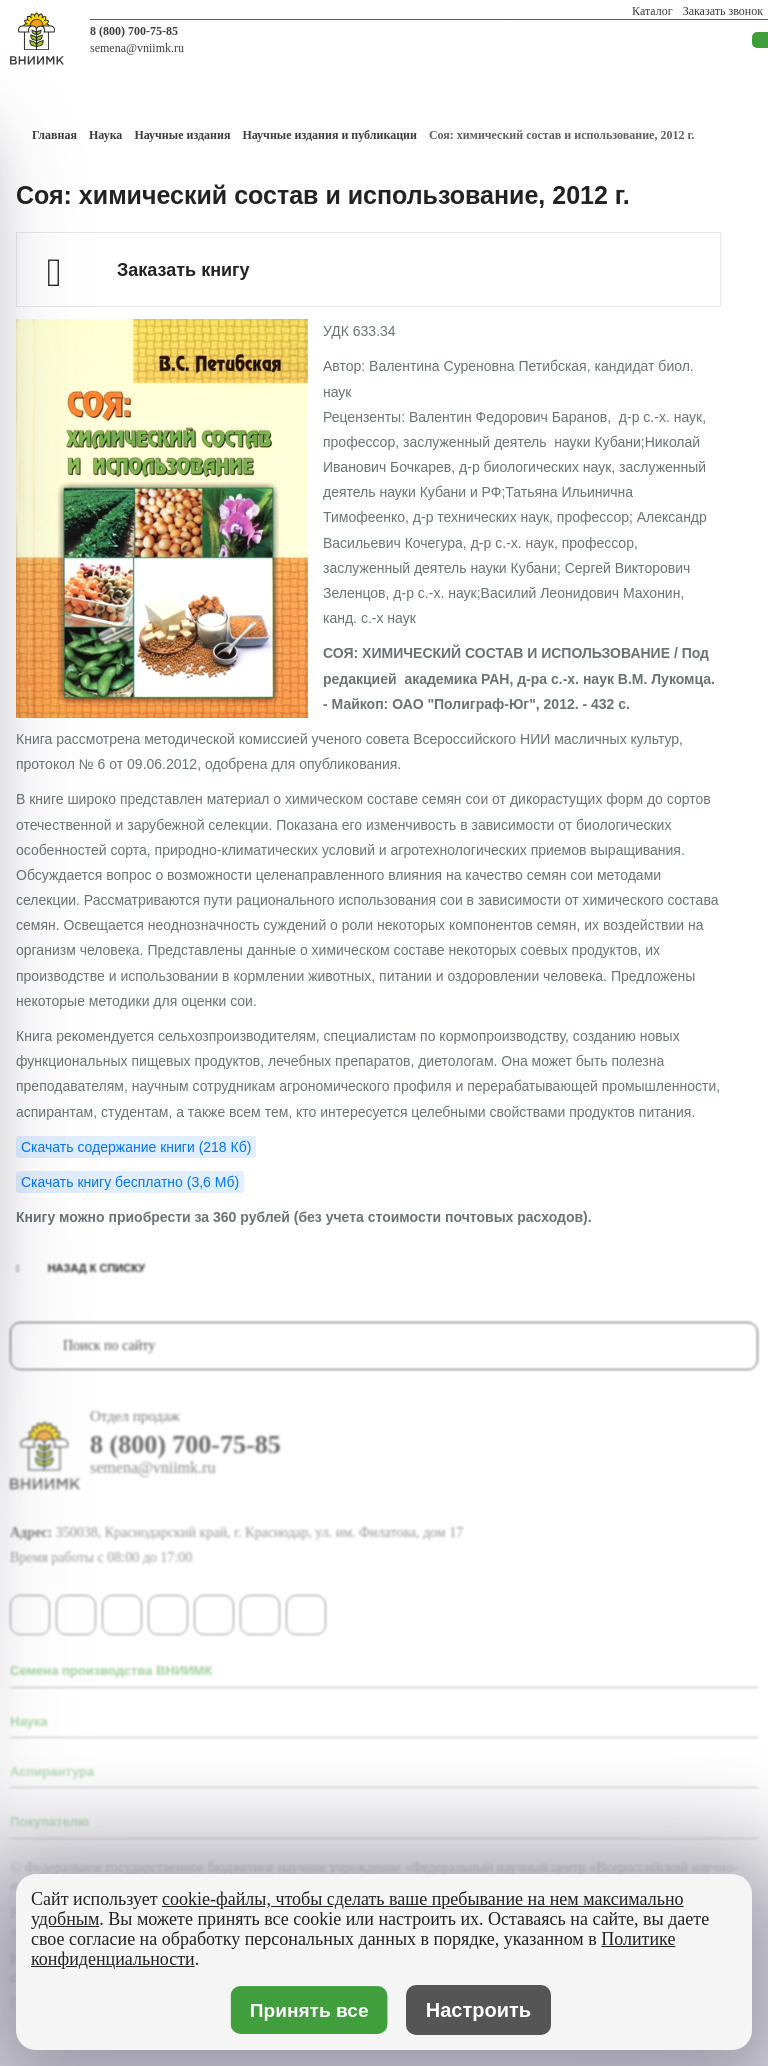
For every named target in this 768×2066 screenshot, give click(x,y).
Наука (105, 135)
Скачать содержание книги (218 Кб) (136, 1147)
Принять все (309, 2010)
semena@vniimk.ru (137, 48)
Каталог (652, 11)
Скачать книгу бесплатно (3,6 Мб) (130, 1182)
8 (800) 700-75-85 (134, 31)
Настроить (478, 2010)
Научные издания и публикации (329, 135)
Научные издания (182, 135)
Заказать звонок (723, 11)
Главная (54, 135)
